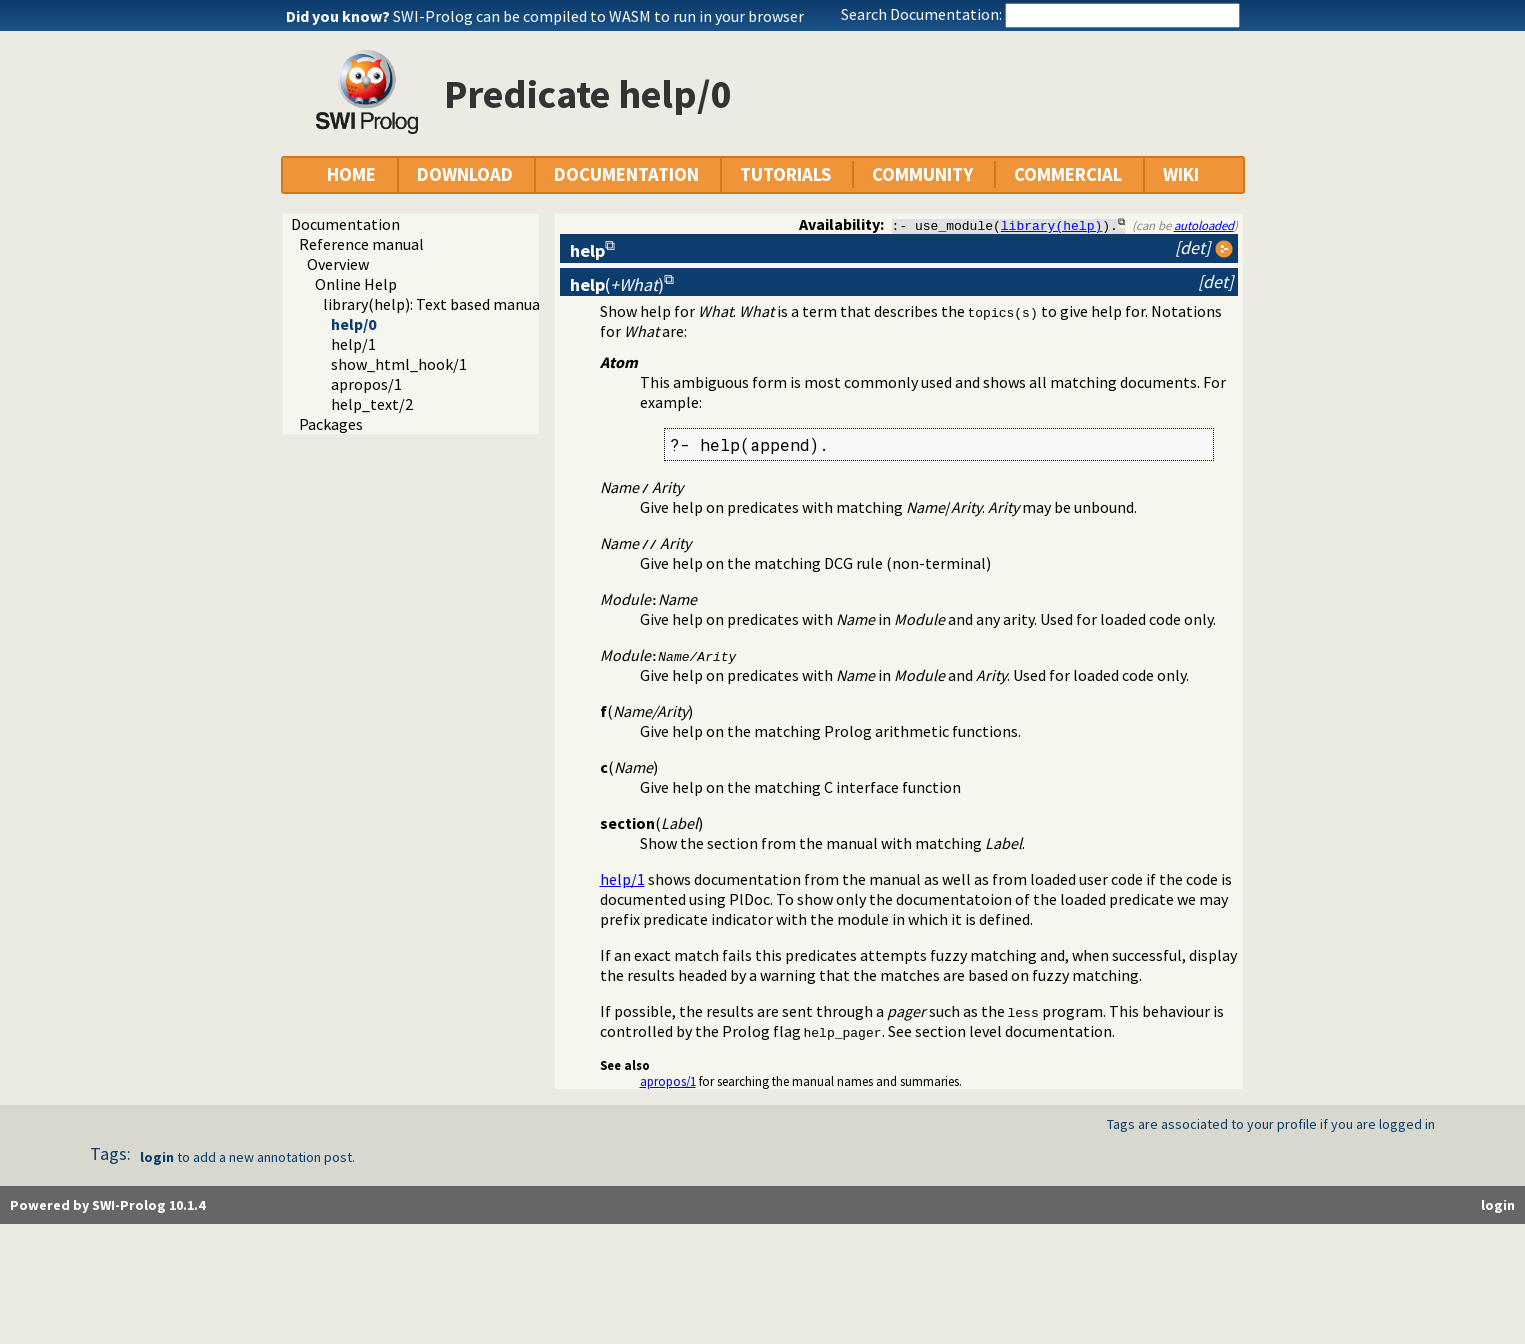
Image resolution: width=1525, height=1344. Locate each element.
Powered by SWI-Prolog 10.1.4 (107, 1205)
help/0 (353, 324)
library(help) (1051, 225)
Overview (338, 264)
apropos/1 (366, 384)
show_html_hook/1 (399, 364)
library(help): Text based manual (434, 304)
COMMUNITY (922, 174)
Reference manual (361, 244)
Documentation (345, 224)
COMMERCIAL (1068, 174)
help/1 (353, 344)
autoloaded (1204, 225)
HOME (351, 174)
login (157, 1157)
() (617, 284)
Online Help (356, 284)
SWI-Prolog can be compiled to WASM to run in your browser (598, 16)
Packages (331, 424)
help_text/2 (372, 404)
